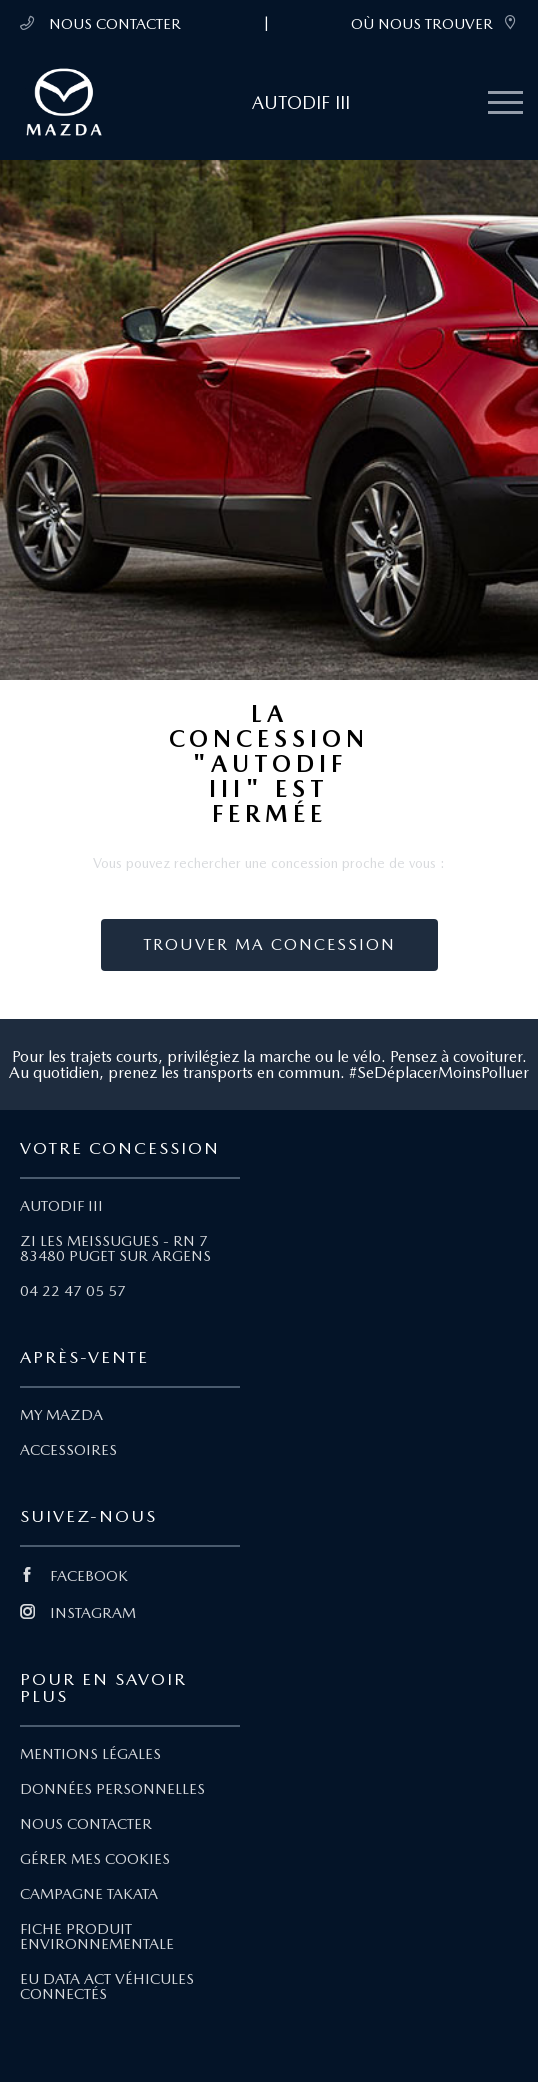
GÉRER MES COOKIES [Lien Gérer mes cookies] (95, 1859)
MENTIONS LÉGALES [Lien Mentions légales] (90, 1754)
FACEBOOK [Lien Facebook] (74, 1576)
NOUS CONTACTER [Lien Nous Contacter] (86, 1824)
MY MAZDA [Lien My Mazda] (61, 1415)
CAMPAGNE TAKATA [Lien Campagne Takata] (89, 1894)
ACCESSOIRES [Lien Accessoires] (68, 1450)
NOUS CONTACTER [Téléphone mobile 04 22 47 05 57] (100, 23)
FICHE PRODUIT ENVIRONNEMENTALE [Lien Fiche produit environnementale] (97, 1936)
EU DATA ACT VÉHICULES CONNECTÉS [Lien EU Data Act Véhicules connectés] (107, 1986)
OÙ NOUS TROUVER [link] (434, 23)
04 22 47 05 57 (73, 1291)
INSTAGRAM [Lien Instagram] (78, 1613)
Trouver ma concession (269, 944)
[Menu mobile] (505, 103)
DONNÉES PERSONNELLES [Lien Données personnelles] (112, 1789)
